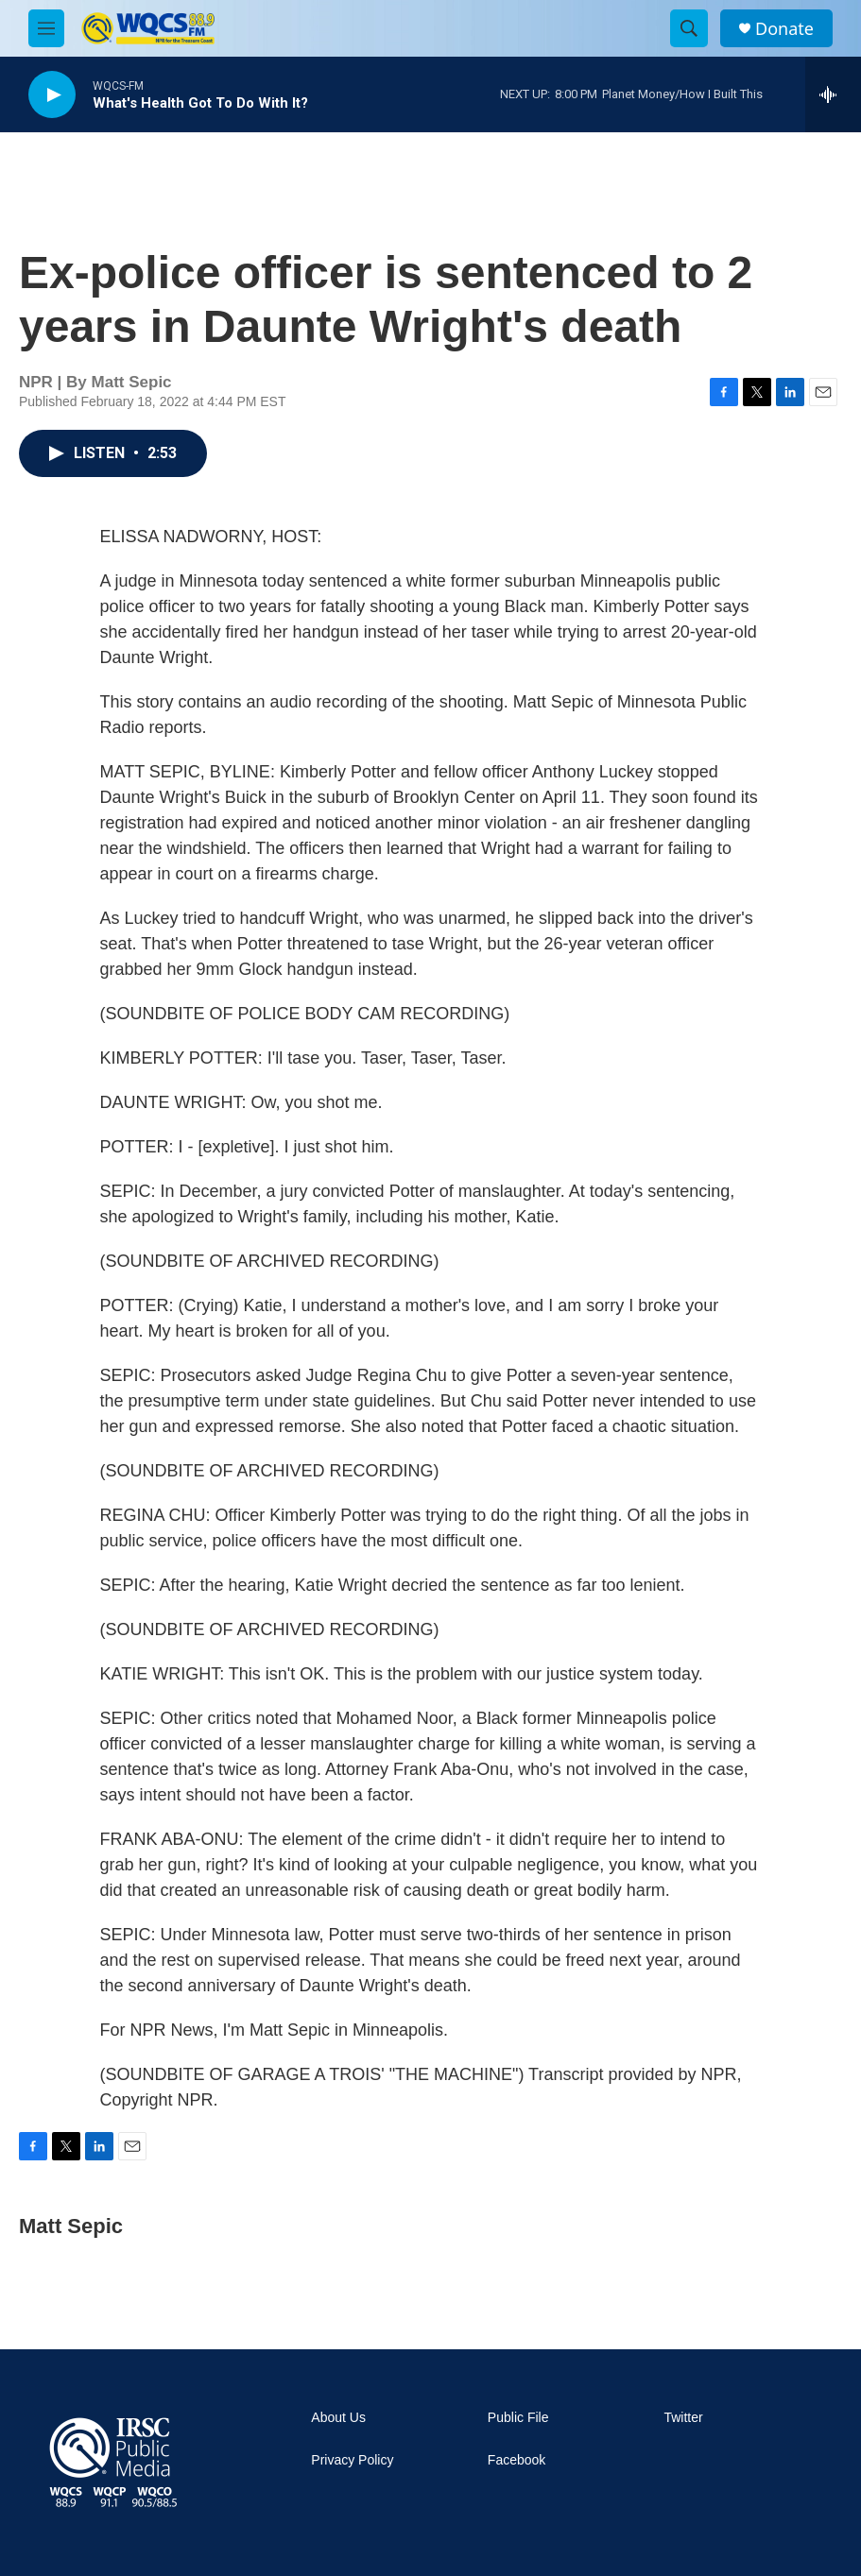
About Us (338, 2418)
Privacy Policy (352, 2460)
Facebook (516, 2460)
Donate (784, 29)
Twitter (682, 2418)
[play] (52, 95)
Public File (518, 2418)
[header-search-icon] (689, 28)
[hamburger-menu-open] (46, 28)
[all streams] (833, 94)
